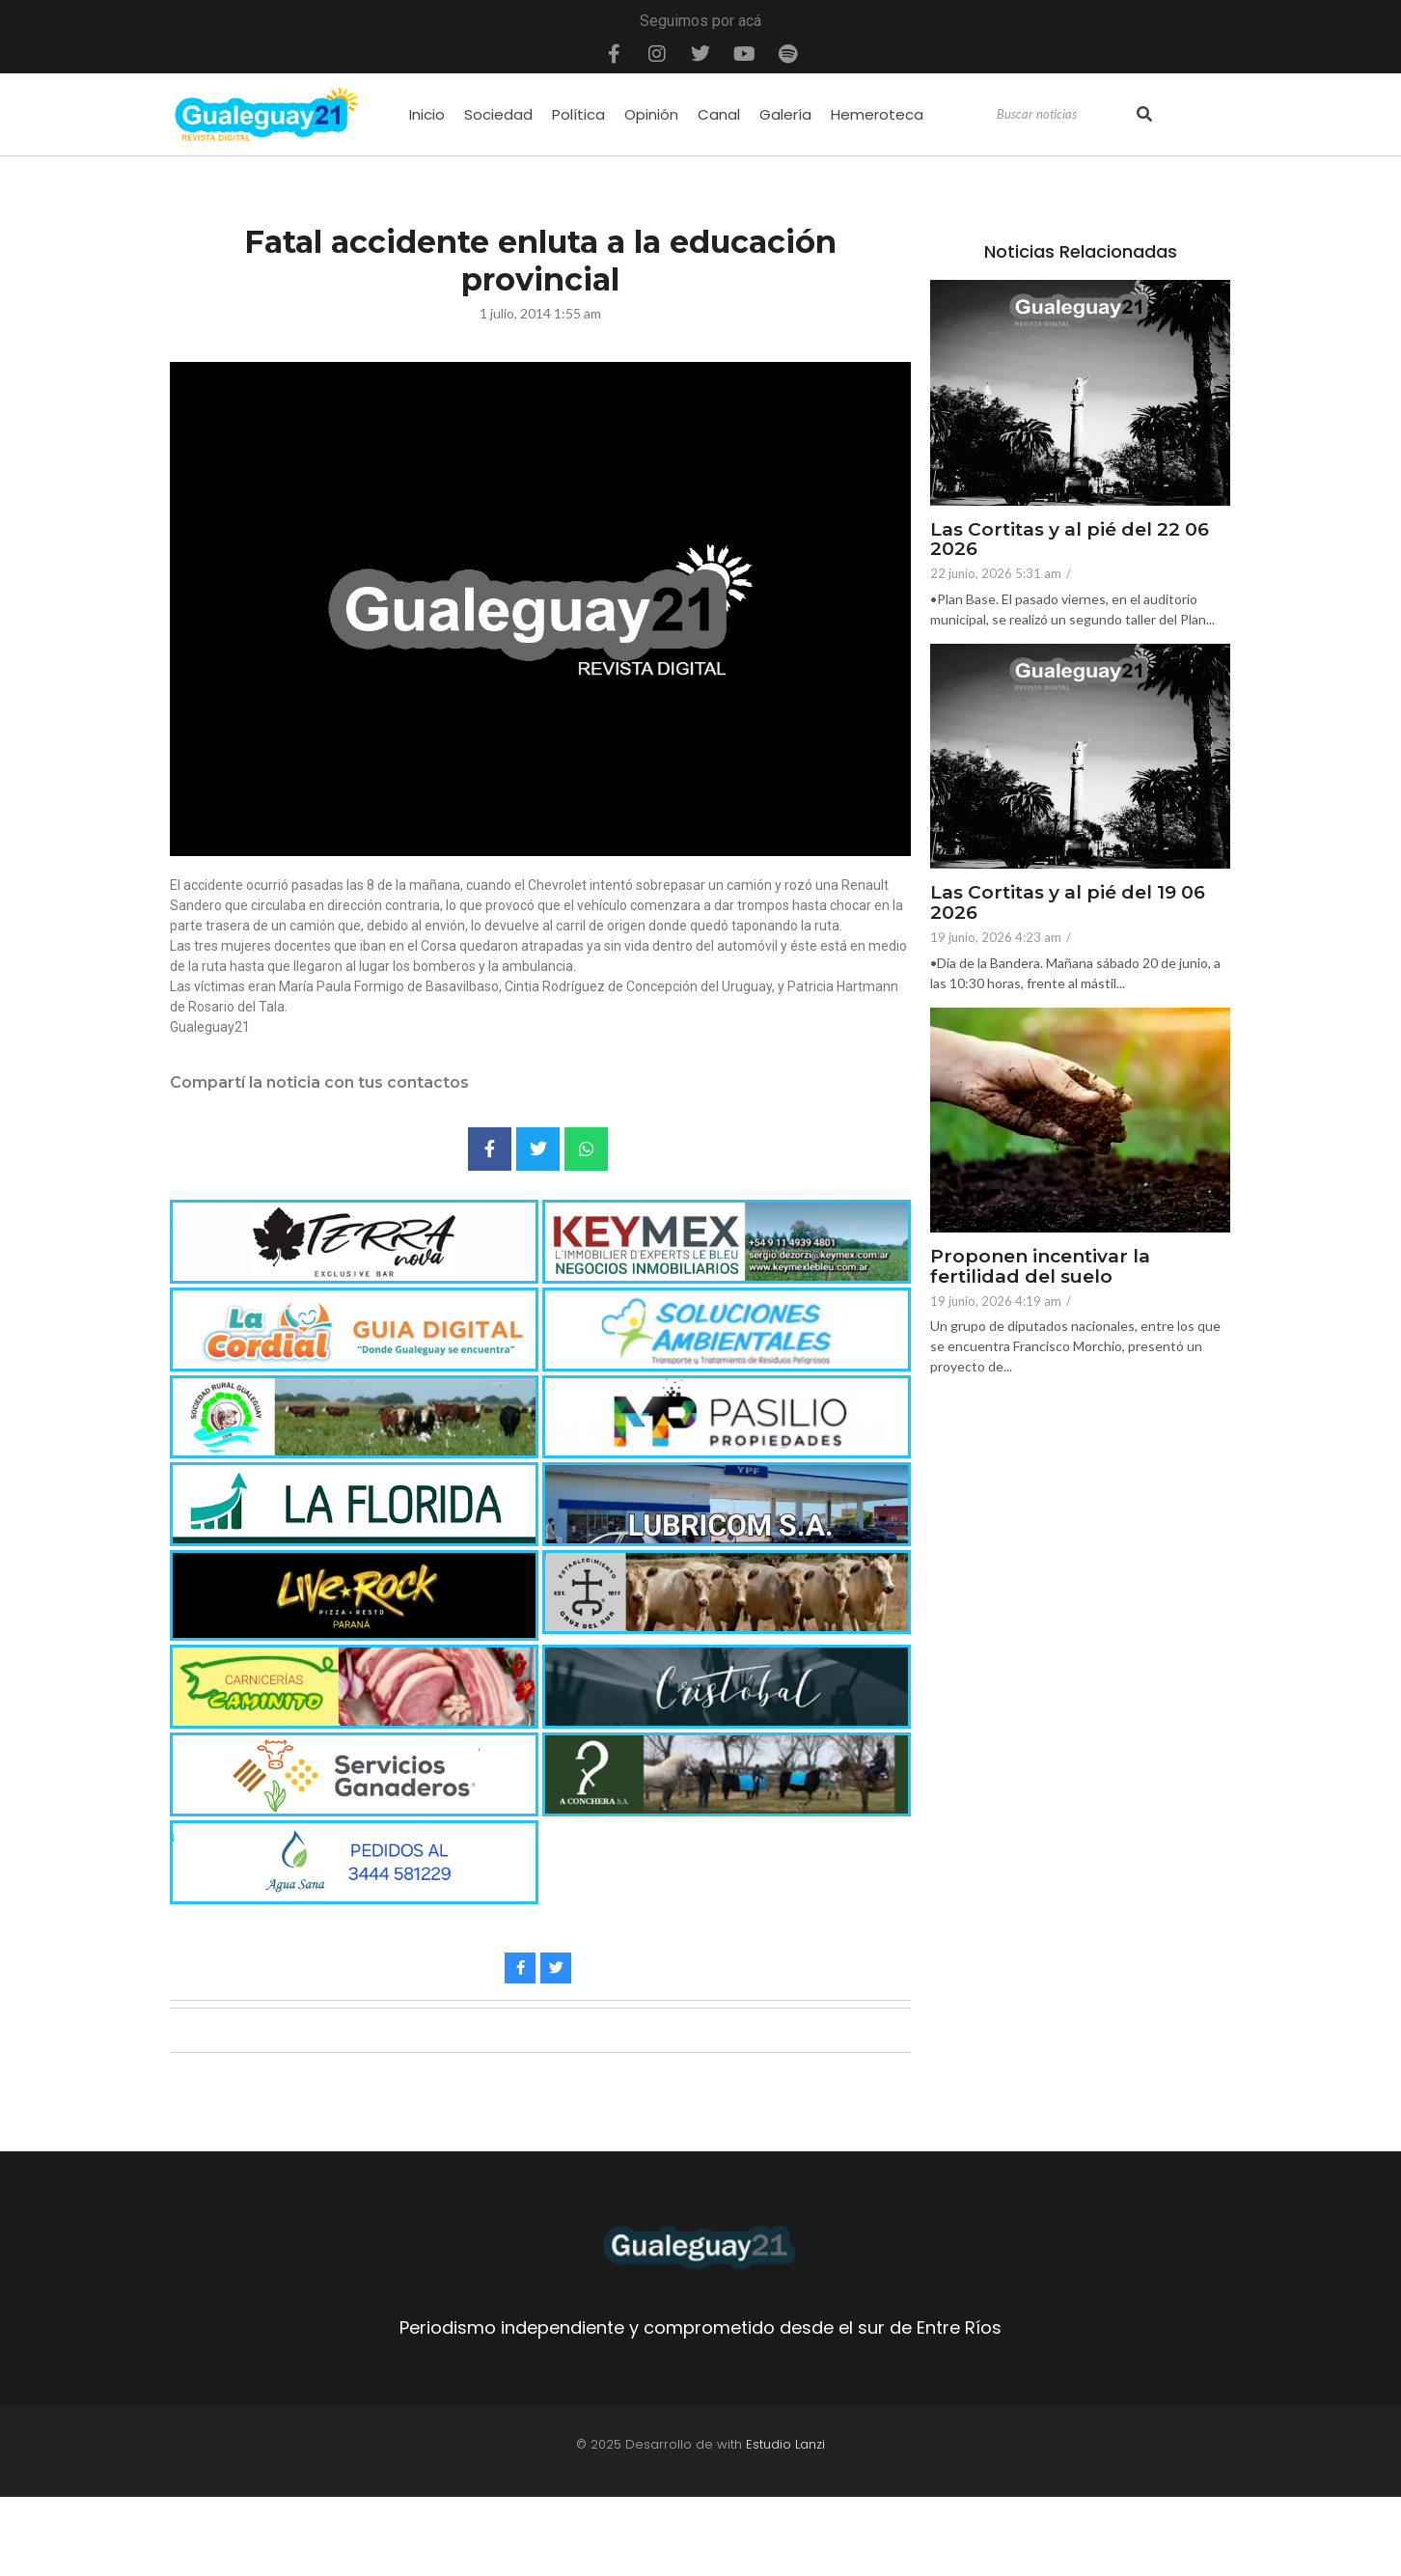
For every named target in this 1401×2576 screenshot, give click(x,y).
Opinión (651, 114)
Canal (719, 114)
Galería (785, 114)
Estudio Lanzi (785, 2523)
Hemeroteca (877, 114)
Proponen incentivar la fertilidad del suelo (1040, 1267)
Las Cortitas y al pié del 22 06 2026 (1069, 540)
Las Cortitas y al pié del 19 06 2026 (1067, 903)
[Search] (1064, 114)
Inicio (427, 114)
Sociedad (498, 114)
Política (578, 114)
